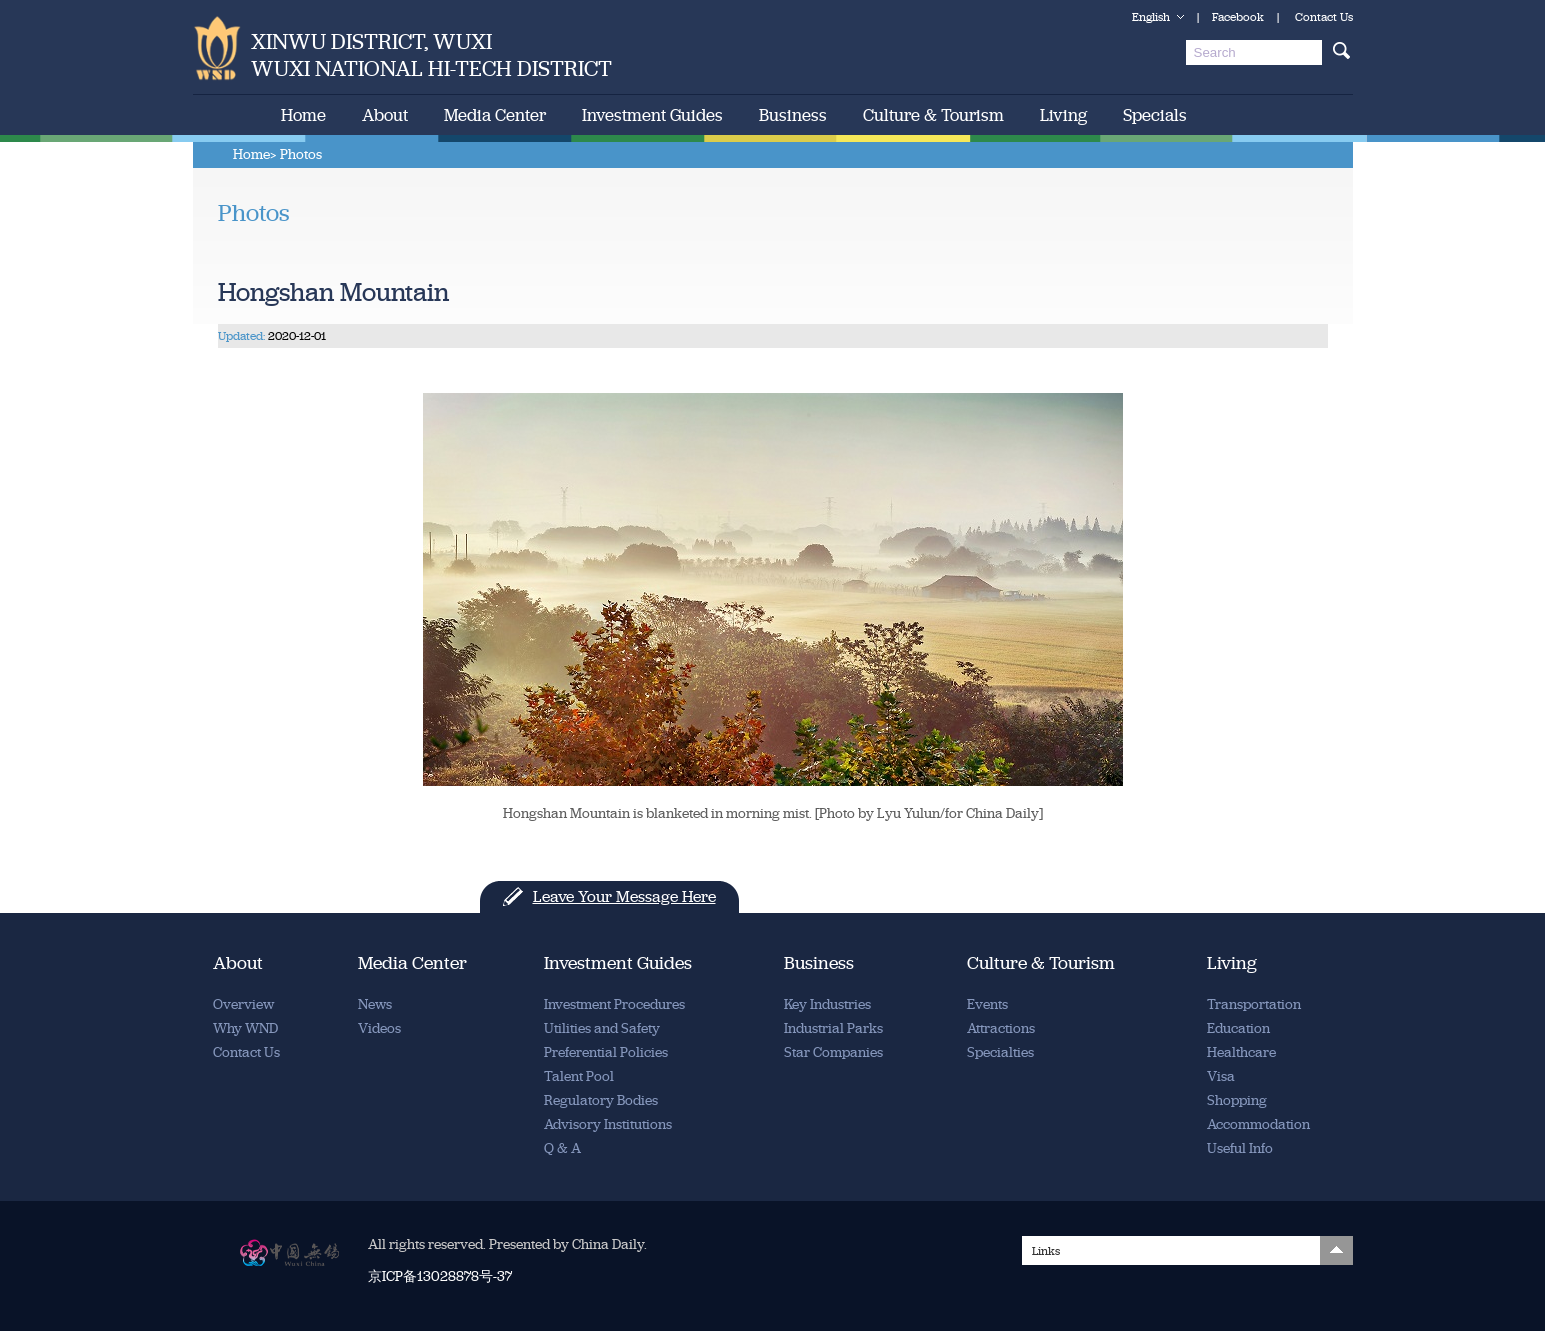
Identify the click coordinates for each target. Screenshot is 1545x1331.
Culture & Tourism (933, 115)
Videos (379, 1028)
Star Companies (833, 1052)
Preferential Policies (606, 1052)
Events (987, 1004)
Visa (1221, 1076)
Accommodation (1258, 1124)
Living (1063, 115)
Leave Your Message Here (624, 896)
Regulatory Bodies (601, 1100)
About (385, 115)
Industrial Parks (833, 1028)
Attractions (1001, 1028)
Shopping (1237, 1100)
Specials (1155, 115)
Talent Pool (579, 1076)
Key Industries (827, 1004)
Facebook (1238, 17)
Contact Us (1324, 17)
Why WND (245, 1028)
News (375, 1004)
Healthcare (1241, 1052)
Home (303, 115)
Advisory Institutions (608, 1124)
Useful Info (1240, 1148)
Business (793, 115)
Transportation (1254, 1004)
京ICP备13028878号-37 (440, 1276)
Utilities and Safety (602, 1028)
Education (1238, 1028)
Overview (243, 1004)
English (1151, 17)
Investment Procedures (614, 1004)
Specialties (1000, 1052)
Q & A (562, 1148)
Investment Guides (652, 115)
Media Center (495, 115)
